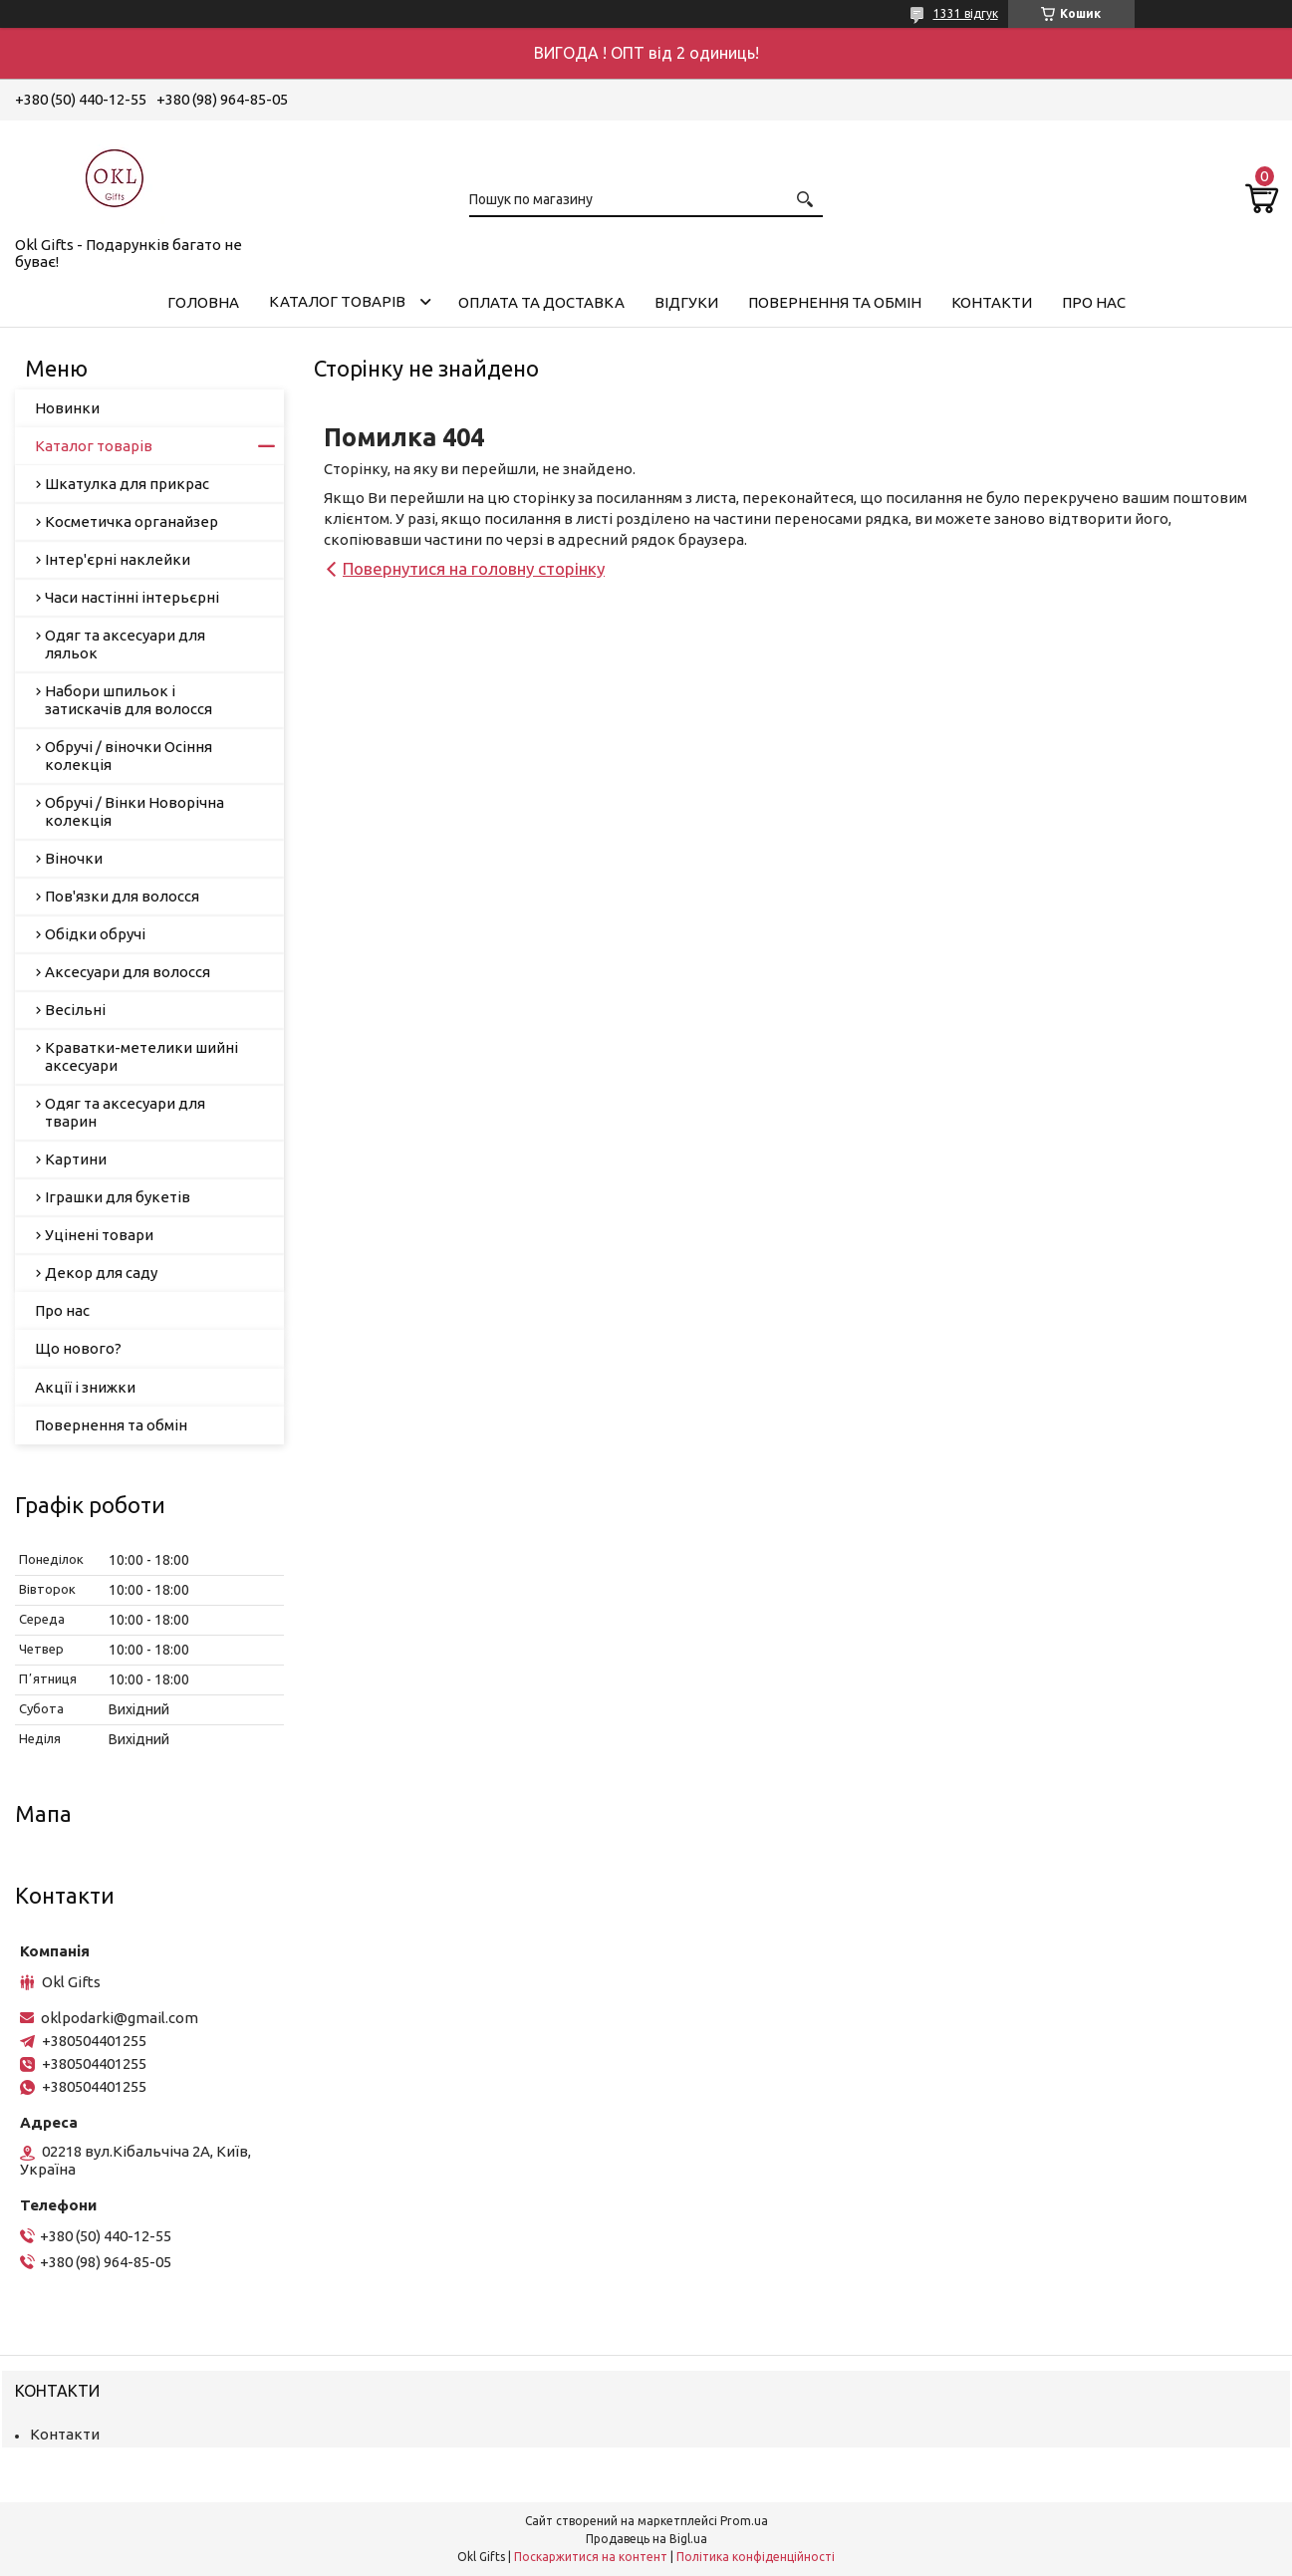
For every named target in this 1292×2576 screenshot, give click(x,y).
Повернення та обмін (834, 302)
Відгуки (686, 302)
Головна (203, 302)
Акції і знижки (85, 1387)
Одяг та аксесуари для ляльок (125, 644)
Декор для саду (101, 1272)
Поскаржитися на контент (590, 2556)
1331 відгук (965, 13)
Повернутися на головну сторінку (474, 568)
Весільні (75, 1009)
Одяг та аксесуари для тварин (125, 1112)
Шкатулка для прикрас (127, 483)
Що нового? (78, 1348)
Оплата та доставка (541, 302)
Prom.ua (744, 2520)
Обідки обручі (95, 933)
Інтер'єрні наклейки (117, 559)
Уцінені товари (99, 1234)
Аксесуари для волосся (127, 971)
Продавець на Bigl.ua (646, 2538)
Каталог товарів (337, 301)
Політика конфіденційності (755, 2556)
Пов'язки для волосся (122, 896)
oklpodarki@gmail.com (119, 2017)
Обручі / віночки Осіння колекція (128, 755)
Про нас (1094, 302)
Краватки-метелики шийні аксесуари (141, 1056)
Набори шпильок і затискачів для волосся (128, 699)
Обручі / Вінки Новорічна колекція (134, 811)
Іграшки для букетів (117, 1196)
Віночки (74, 858)
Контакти (991, 302)
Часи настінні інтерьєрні (132, 597)
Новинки (67, 407)
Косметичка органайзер (131, 521)
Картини (76, 1159)
